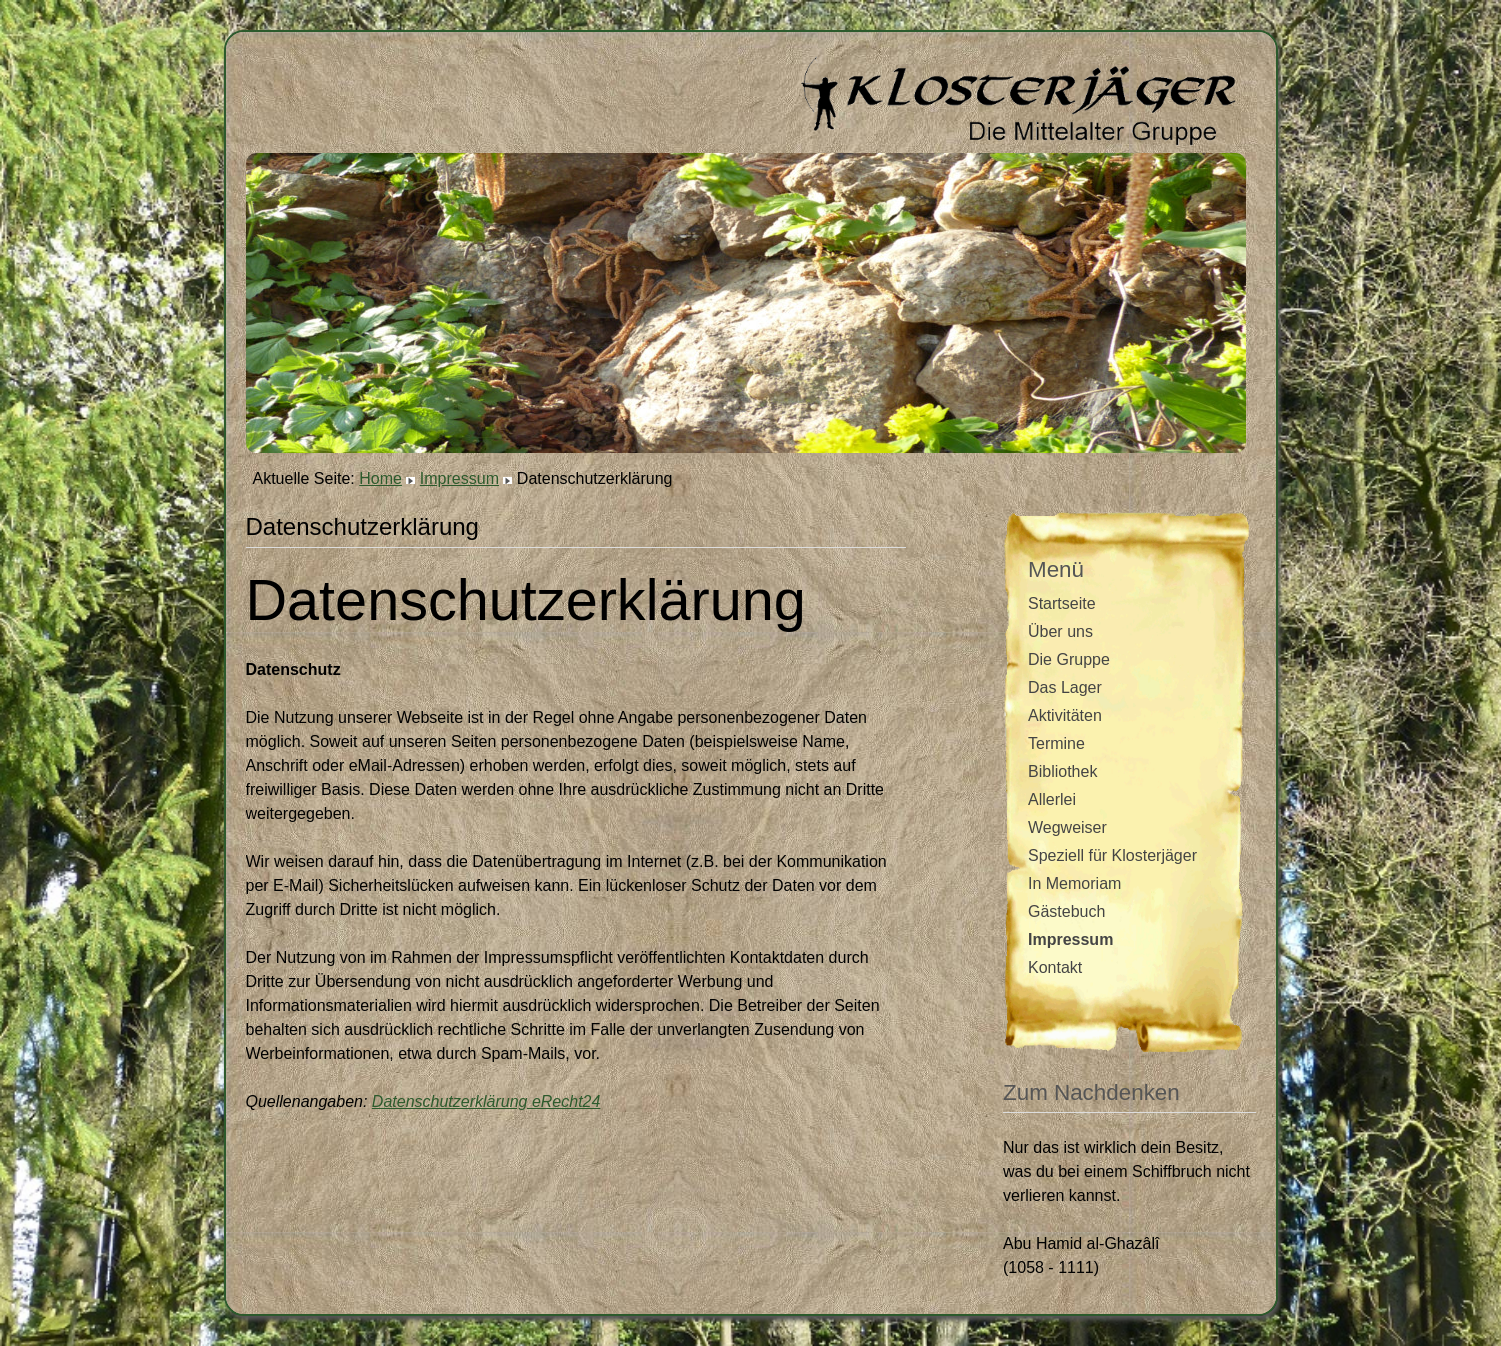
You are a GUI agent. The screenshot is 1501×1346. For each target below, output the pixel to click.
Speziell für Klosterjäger (1112, 855)
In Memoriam (1074, 883)
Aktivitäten (1065, 715)
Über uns (1060, 631)
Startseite (1062, 603)
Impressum (459, 478)
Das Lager (1065, 687)
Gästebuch (1066, 911)
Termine (1056, 743)
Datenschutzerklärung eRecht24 (486, 1101)
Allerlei (1052, 799)
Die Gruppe (1069, 659)
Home (380, 478)
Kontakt (1055, 967)
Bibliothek (1062, 771)
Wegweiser (1067, 827)
